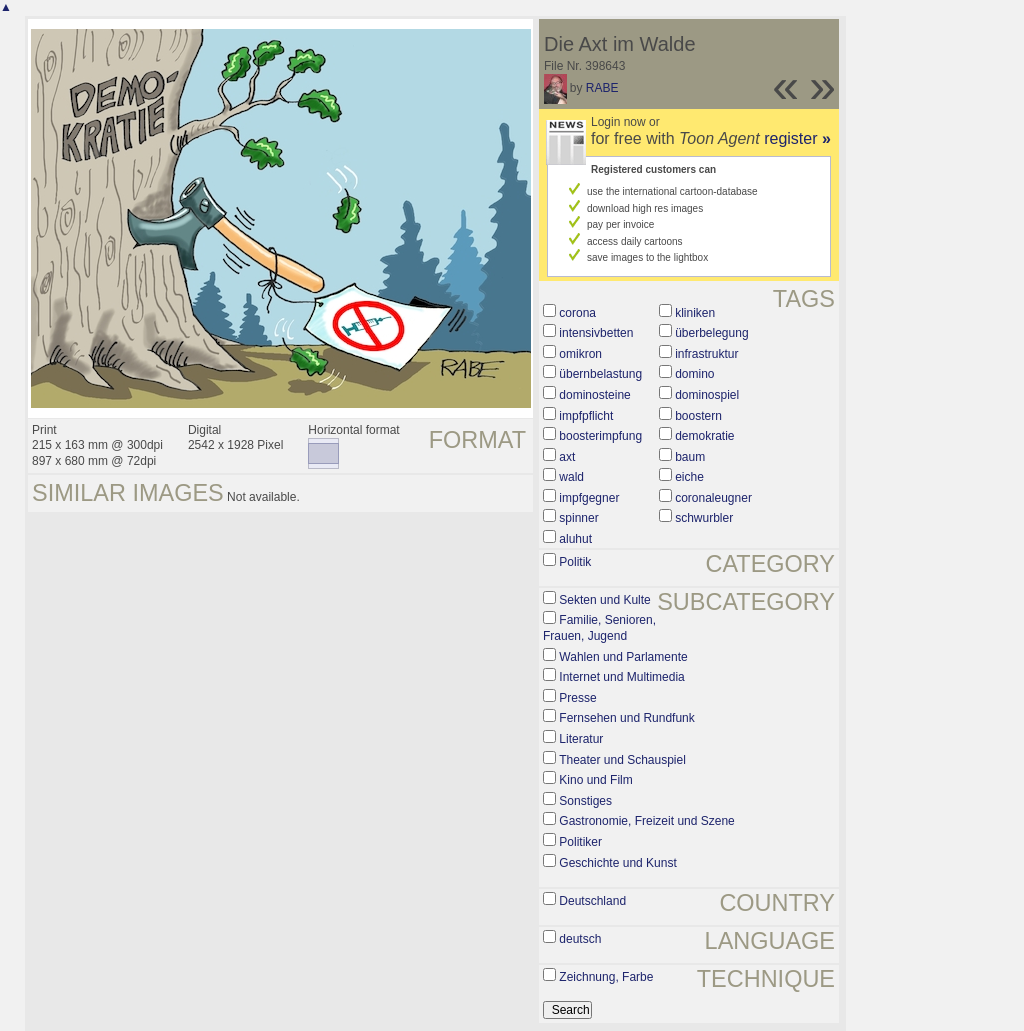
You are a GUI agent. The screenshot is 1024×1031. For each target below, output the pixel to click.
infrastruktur (706, 354)
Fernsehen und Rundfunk (626, 718)
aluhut (575, 539)
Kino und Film (595, 780)
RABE (602, 88)
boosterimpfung (600, 436)
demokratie (704, 436)
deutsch (580, 939)
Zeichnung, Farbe (606, 977)
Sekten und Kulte (604, 600)
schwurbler (704, 518)
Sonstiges (585, 801)
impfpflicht (586, 416)
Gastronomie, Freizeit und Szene (646, 821)
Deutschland (592, 901)
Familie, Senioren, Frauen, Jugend (599, 628)
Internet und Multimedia (621, 677)
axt (567, 457)
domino (694, 374)
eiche (689, 477)
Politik (575, 562)
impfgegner (589, 498)
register (797, 138)
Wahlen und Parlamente (623, 657)
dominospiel (707, 395)
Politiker (580, 842)
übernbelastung (600, 374)
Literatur (581, 739)
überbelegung (711, 333)
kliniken (695, 313)
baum (690, 457)
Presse (577, 698)
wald (571, 477)
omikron (580, 354)
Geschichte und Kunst (617, 863)
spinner (578, 518)
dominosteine (594, 395)
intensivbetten (596, 333)
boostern (698, 416)
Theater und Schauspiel (622, 760)
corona (577, 313)
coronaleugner (713, 498)
